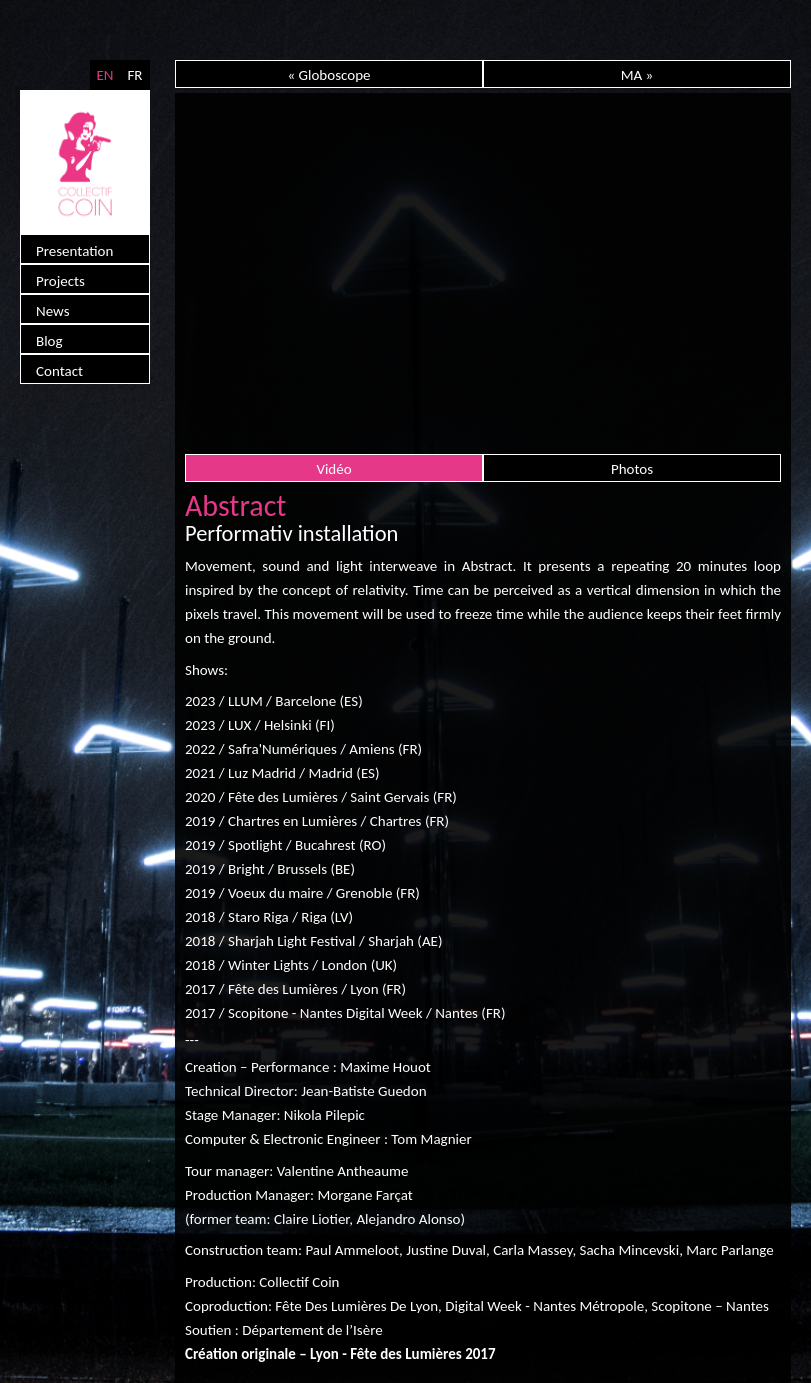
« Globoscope (328, 75)
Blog (49, 341)
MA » (637, 75)
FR (134, 75)
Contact (59, 371)
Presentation (74, 251)
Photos (632, 469)
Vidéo (333, 469)
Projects (60, 281)
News (53, 311)
